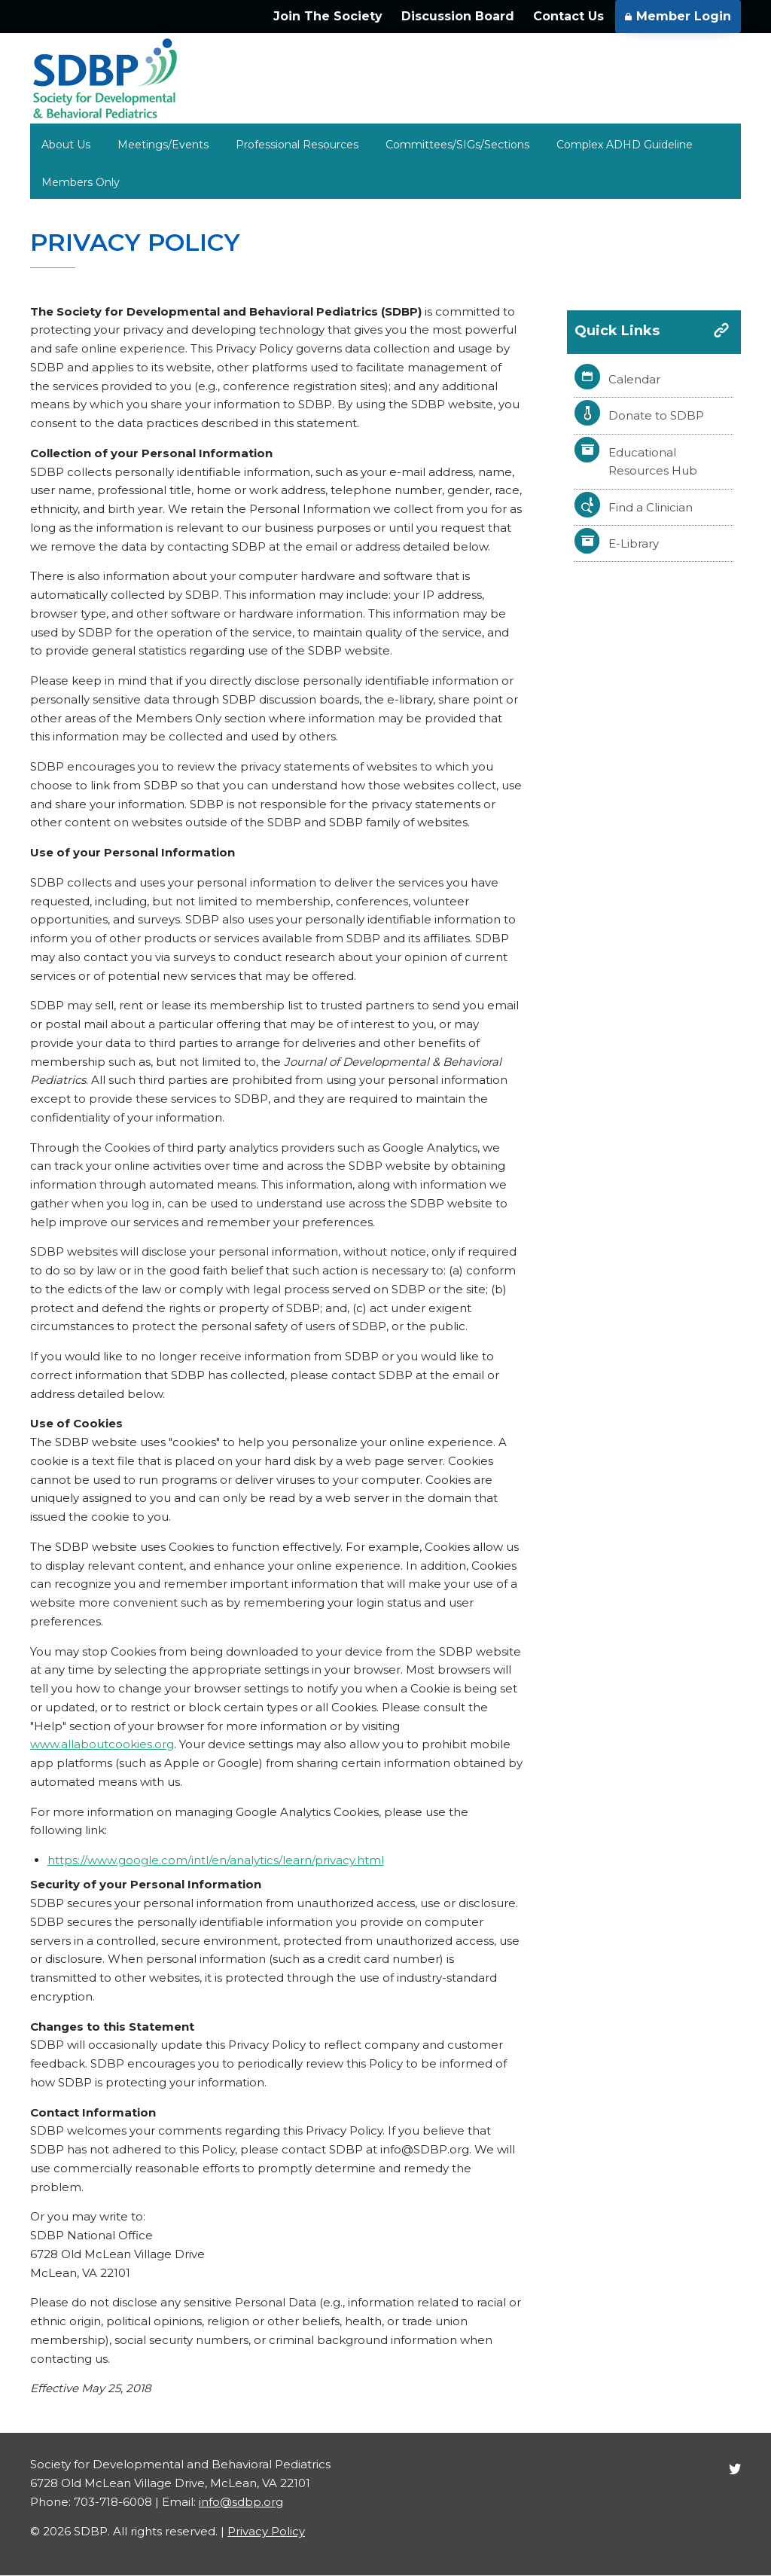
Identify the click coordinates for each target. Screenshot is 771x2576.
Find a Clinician (650, 507)
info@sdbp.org (241, 2502)
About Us (65, 144)
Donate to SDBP (656, 415)
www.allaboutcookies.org (102, 1744)
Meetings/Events (163, 144)
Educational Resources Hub (652, 461)
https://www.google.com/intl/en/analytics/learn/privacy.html (215, 1860)
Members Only (80, 182)
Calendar (634, 379)
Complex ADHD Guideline (624, 144)
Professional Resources (297, 144)
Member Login (678, 16)
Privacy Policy (266, 2531)
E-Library (633, 543)
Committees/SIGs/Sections (457, 144)
